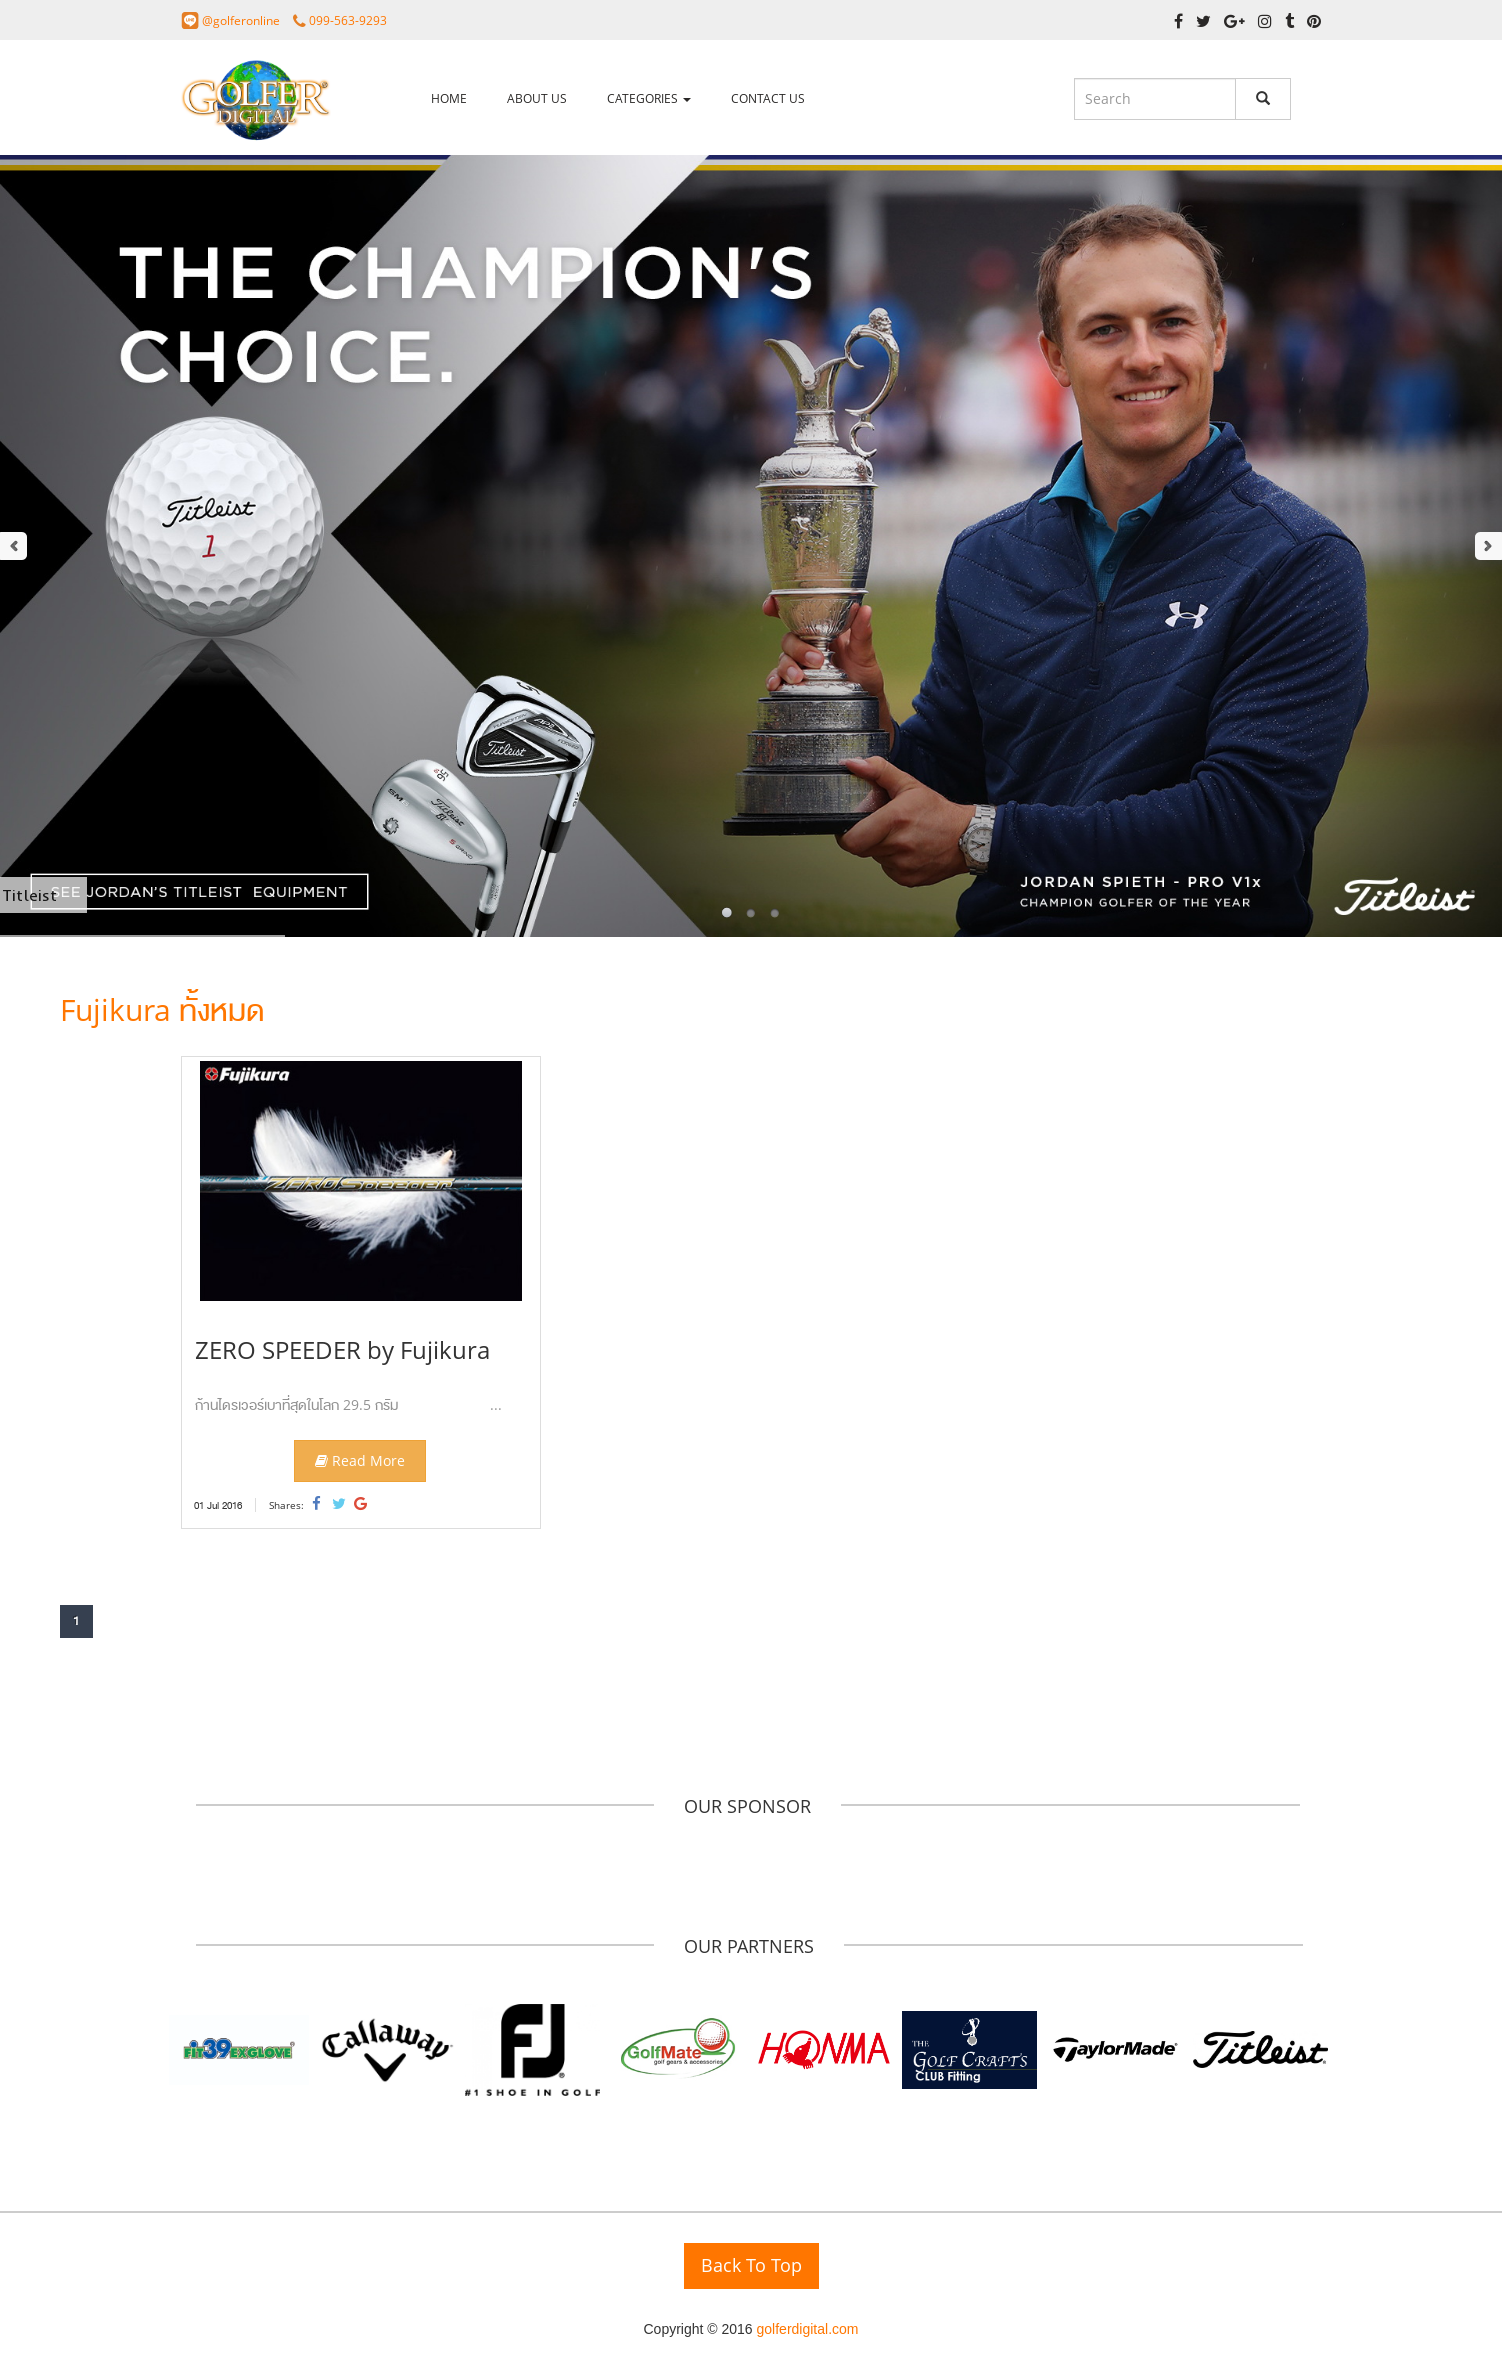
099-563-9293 (348, 20)
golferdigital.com (808, 2329)
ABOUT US (537, 98)
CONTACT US (768, 98)
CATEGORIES (649, 98)
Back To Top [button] (751, 2265)
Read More (360, 1460)
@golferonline (242, 20)
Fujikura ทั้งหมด (162, 1009)
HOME (449, 98)
